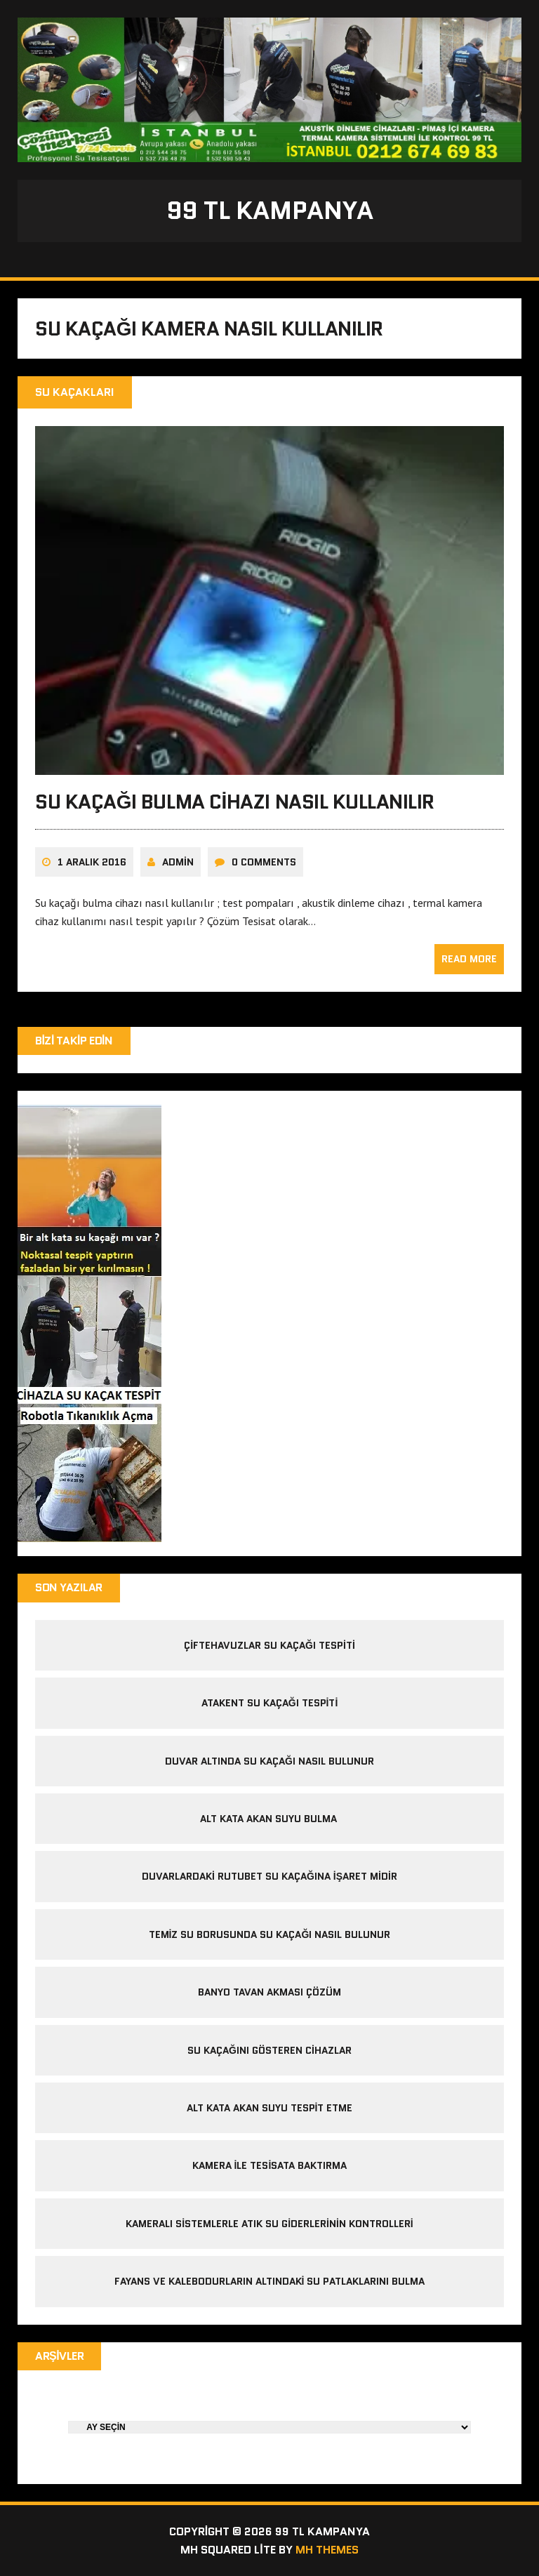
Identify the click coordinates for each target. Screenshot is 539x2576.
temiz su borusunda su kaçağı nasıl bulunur (270, 1934)
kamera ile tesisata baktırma (269, 2165)
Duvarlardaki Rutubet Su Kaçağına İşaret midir (269, 1876)
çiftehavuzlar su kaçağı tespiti (269, 1645)
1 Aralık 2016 (92, 862)
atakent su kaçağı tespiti (269, 1703)
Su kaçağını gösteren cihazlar (269, 2050)
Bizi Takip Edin (74, 1041)
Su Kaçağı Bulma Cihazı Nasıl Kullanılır (234, 802)
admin (178, 862)
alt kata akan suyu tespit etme (270, 2108)
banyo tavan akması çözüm (269, 1992)
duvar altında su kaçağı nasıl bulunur (269, 1761)
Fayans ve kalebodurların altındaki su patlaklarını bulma (269, 2281)
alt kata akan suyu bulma (270, 1819)
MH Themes (327, 2550)
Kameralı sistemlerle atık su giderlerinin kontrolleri (269, 2224)
